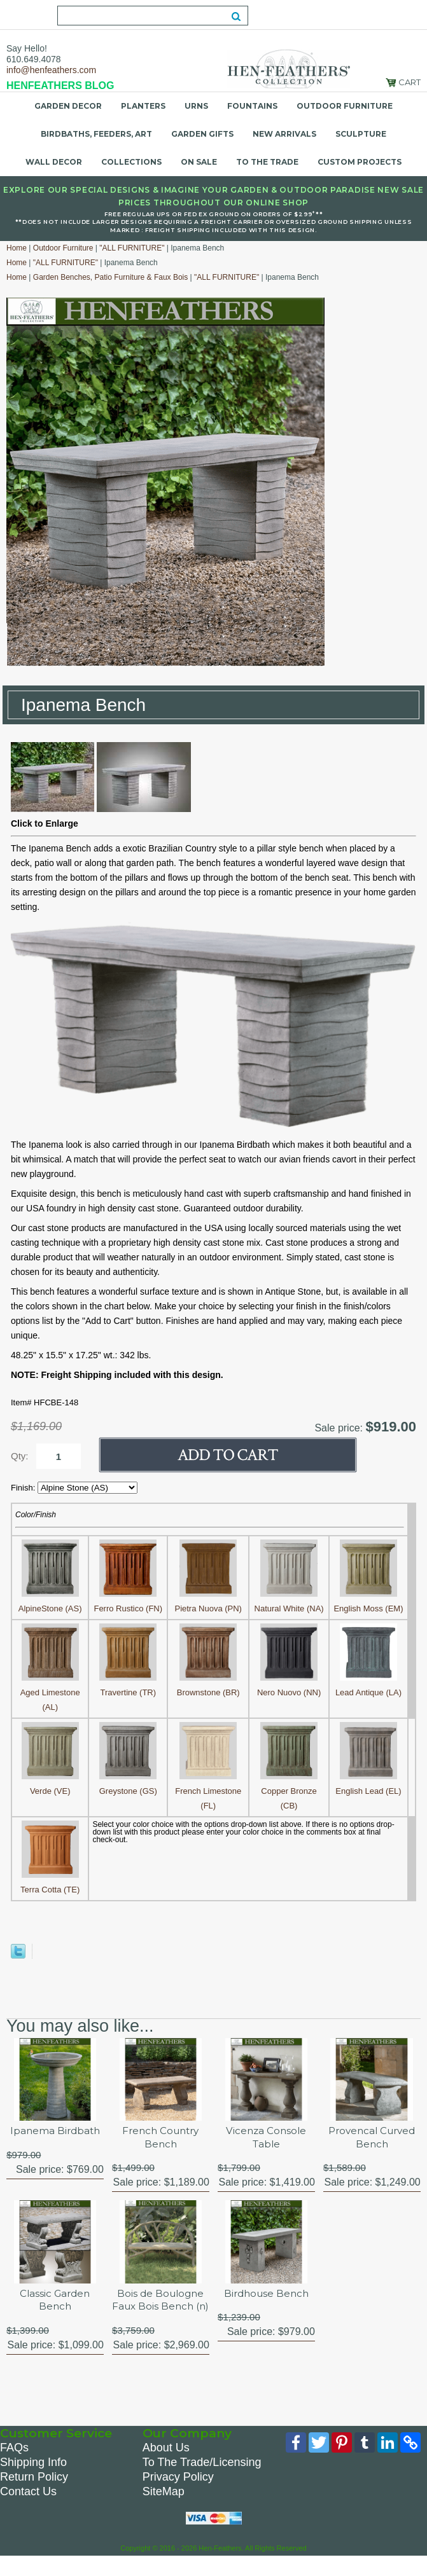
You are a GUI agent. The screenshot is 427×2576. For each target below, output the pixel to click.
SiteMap (164, 2509)
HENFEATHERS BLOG (60, 85)
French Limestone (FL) (208, 1791)
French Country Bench (161, 2138)
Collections (131, 162)
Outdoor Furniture (345, 106)
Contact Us (28, 2509)
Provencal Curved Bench (371, 2138)
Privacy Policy (178, 2494)
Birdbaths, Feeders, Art (96, 134)
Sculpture (360, 134)
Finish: (24, 1487)
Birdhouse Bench (266, 2296)
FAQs (14, 2465)
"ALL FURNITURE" (131, 248)
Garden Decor (68, 106)
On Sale (199, 162)
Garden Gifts (202, 134)
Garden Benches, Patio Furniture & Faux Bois (110, 277)
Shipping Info (33, 2480)
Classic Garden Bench (55, 2303)
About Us (166, 2465)
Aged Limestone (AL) (50, 1692)
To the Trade (267, 162)
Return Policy (34, 2494)
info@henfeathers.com (51, 70)
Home (16, 248)
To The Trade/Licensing (202, 2480)
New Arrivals (284, 134)
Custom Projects (360, 162)
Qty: (20, 1455)
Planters (143, 106)
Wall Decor (53, 162)
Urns (196, 106)
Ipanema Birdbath (54, 2131)
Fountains (252, 106)
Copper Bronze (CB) (289, 1791)
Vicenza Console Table (266, 2138)
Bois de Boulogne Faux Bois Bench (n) (160, 2310)
